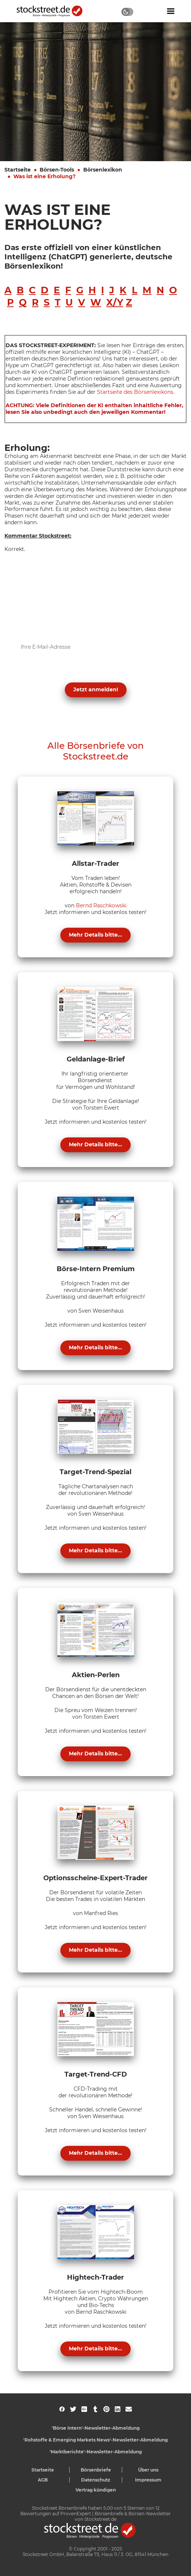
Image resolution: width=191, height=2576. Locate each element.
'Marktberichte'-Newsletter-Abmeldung (96, 2451)
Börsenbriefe (96, 2470)
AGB (43, 2480)
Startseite (17, 169)
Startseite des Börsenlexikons (135, 392)
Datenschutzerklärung (77, 672)
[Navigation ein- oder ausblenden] (170, 11)
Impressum (148, 2480)
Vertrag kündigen (96, 2490)
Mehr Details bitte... (95, 934)
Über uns (148, 2470)
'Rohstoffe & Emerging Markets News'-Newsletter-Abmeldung (95, 2440)
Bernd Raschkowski (101, 905)
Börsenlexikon (102, 169)
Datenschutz (95, 2480)
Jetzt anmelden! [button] (95, 689)
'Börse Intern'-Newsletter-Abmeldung (96, 2428)
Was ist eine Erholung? (44, 176)
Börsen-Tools (57, 169)
